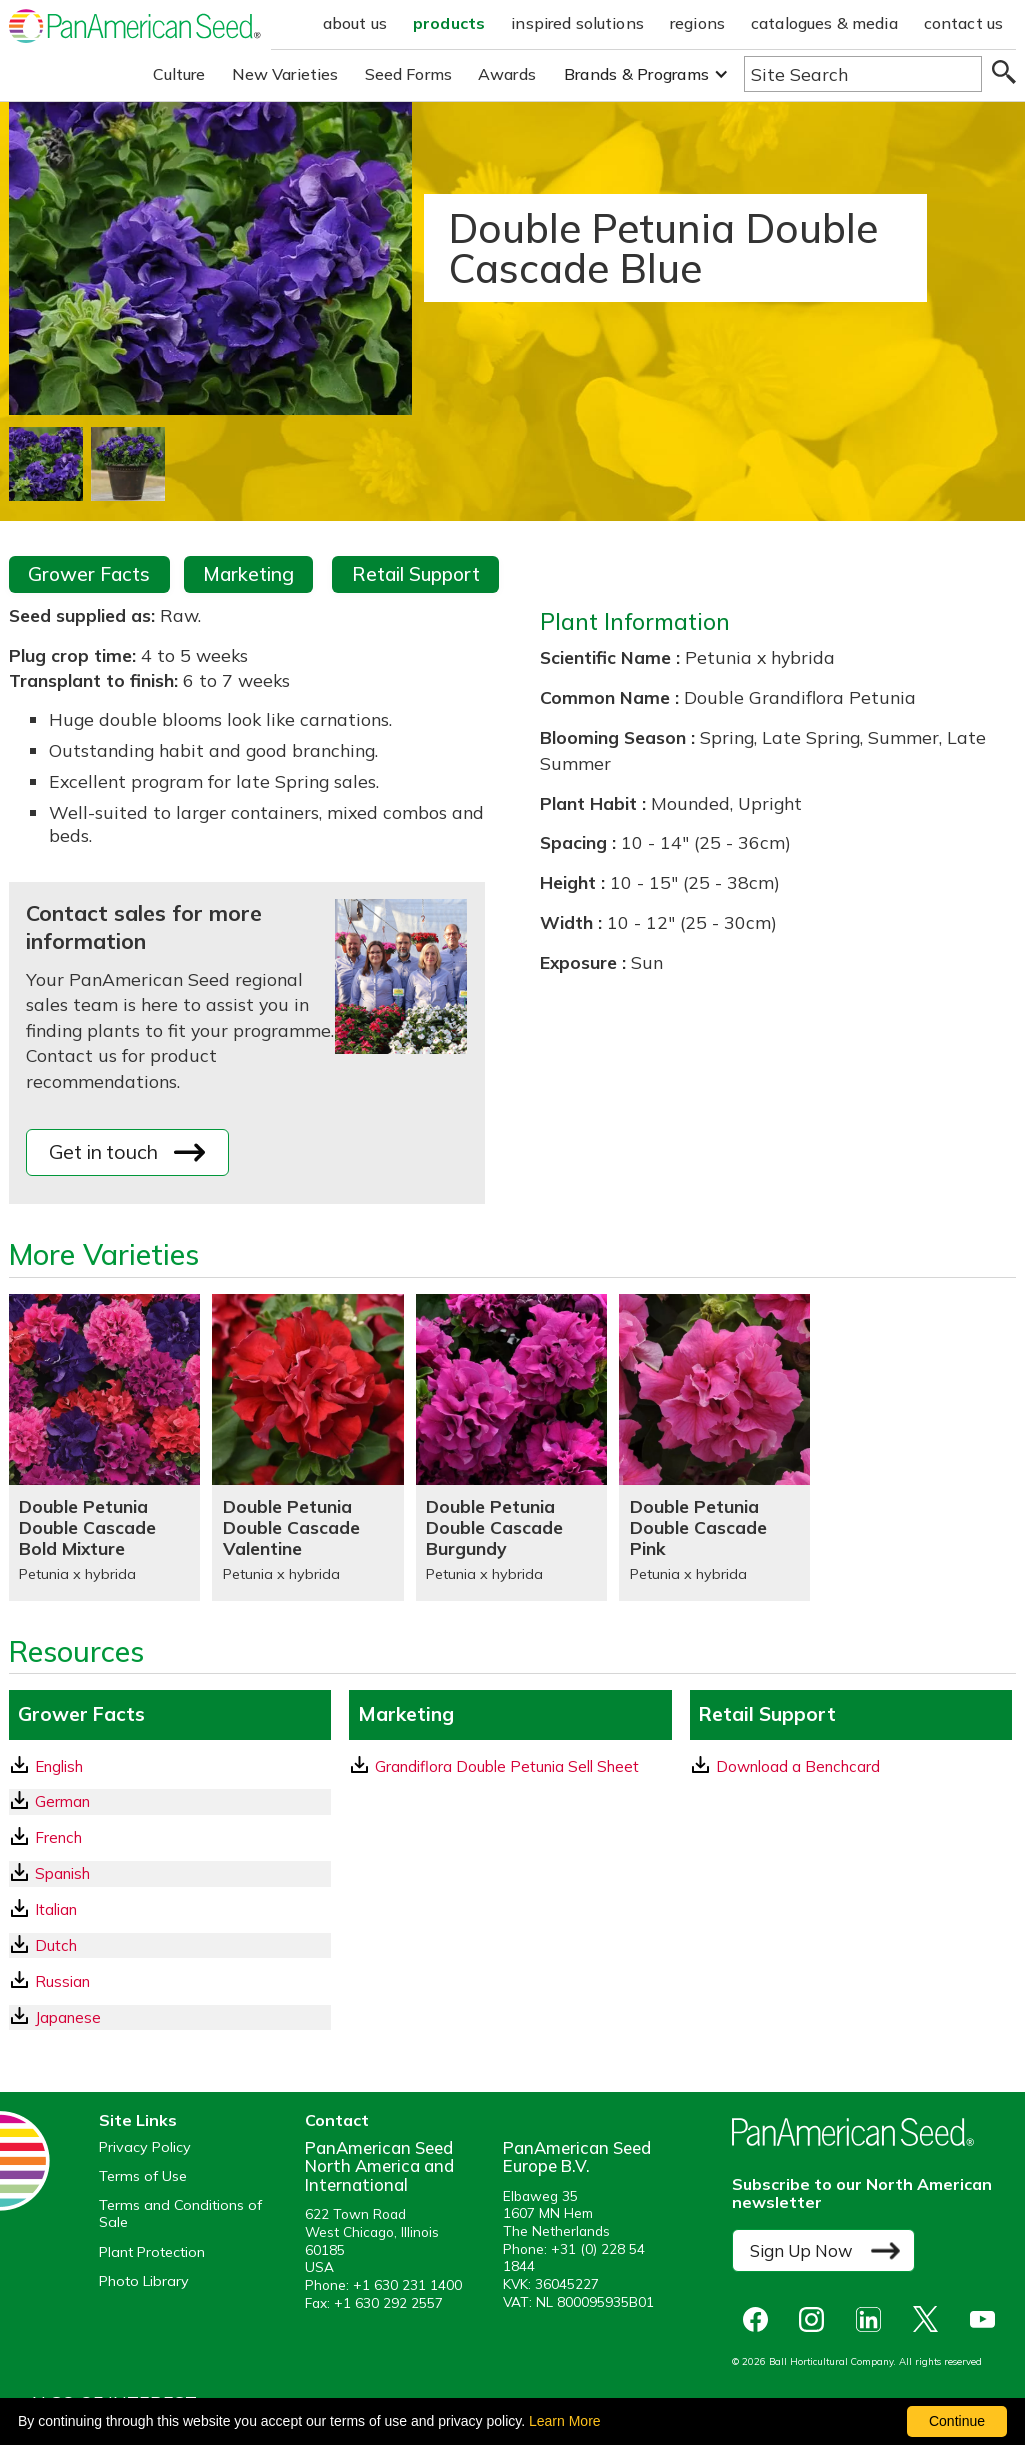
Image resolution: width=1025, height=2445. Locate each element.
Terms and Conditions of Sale (180, 2214)
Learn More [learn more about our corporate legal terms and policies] (565, 2421)
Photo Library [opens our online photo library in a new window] (144, 2281)
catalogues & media (824, 23)
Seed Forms (409, 74)
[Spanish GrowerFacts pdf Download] (170, 1873)
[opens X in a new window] (930, 2319)
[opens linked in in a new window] (873, 2319)
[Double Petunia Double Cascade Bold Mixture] (104, 1447)
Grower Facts (89, 574)
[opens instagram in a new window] (816, 2319)
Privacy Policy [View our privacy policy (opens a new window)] (145, 2147)
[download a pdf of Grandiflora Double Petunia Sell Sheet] (510, 1766)
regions (697, 23)
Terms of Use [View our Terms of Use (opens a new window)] (143, 2176)
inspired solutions (577, 23)
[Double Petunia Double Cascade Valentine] (307, 1447)
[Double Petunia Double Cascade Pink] (714, 1447)
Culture (179, 74)
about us (355, 23)
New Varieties (285, 74)
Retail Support (416, 574)
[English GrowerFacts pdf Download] (170, 1766)
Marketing (248, 574)
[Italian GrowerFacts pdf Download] (170, 1909)
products (449, 23)
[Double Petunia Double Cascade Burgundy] (511, 1447)
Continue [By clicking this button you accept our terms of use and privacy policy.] (957, 2421)
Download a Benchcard (786, 1766)
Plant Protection (152, 2252)
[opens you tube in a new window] (987, 2319)
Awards (507, 74)
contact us (964, 23)
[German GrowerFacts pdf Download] (170, 1801)
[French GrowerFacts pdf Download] (170, 1837)
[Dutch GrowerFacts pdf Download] (170, 1945)
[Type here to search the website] (863, 74)
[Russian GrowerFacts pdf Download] (170, 1981)
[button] (646, 74)
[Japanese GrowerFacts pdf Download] (170, 2017)
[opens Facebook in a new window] (760, 2319)
